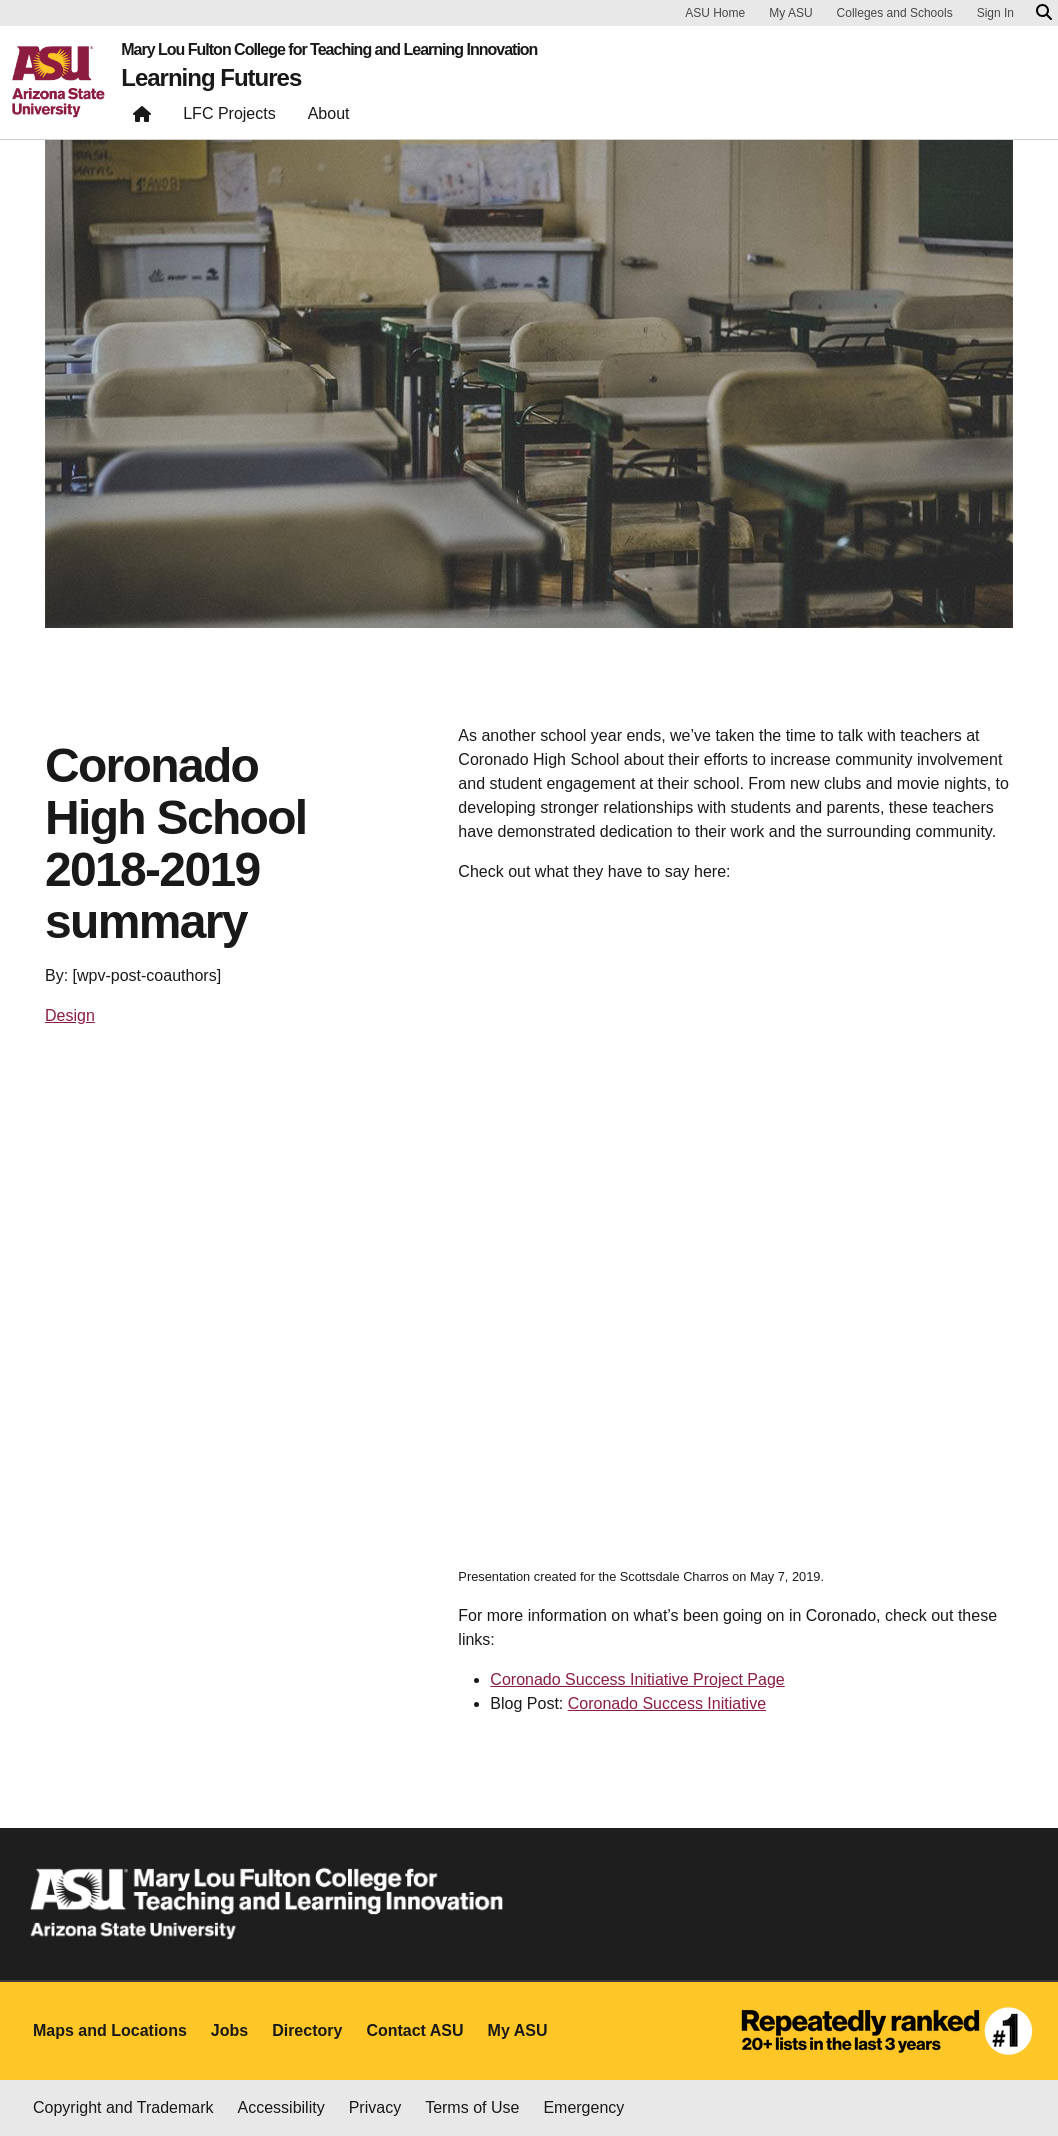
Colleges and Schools (895, 13)
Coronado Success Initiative (667, 1703)
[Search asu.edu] (1044, 13)
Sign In (995, 13)
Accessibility (281, 2107)
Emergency (583, 2107)
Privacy (375, 2107)
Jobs (229, 2030)
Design (70, 1015)
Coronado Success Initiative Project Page (637, 1679)
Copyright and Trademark (123, 2107)
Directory (307, 2030)
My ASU (790, 13)
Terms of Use (472, 2107)
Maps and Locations (110, 2030)
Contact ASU (414, 2030)
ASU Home (715, 13)
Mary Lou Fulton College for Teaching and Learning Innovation (329, 50)
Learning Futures (211, 78)
